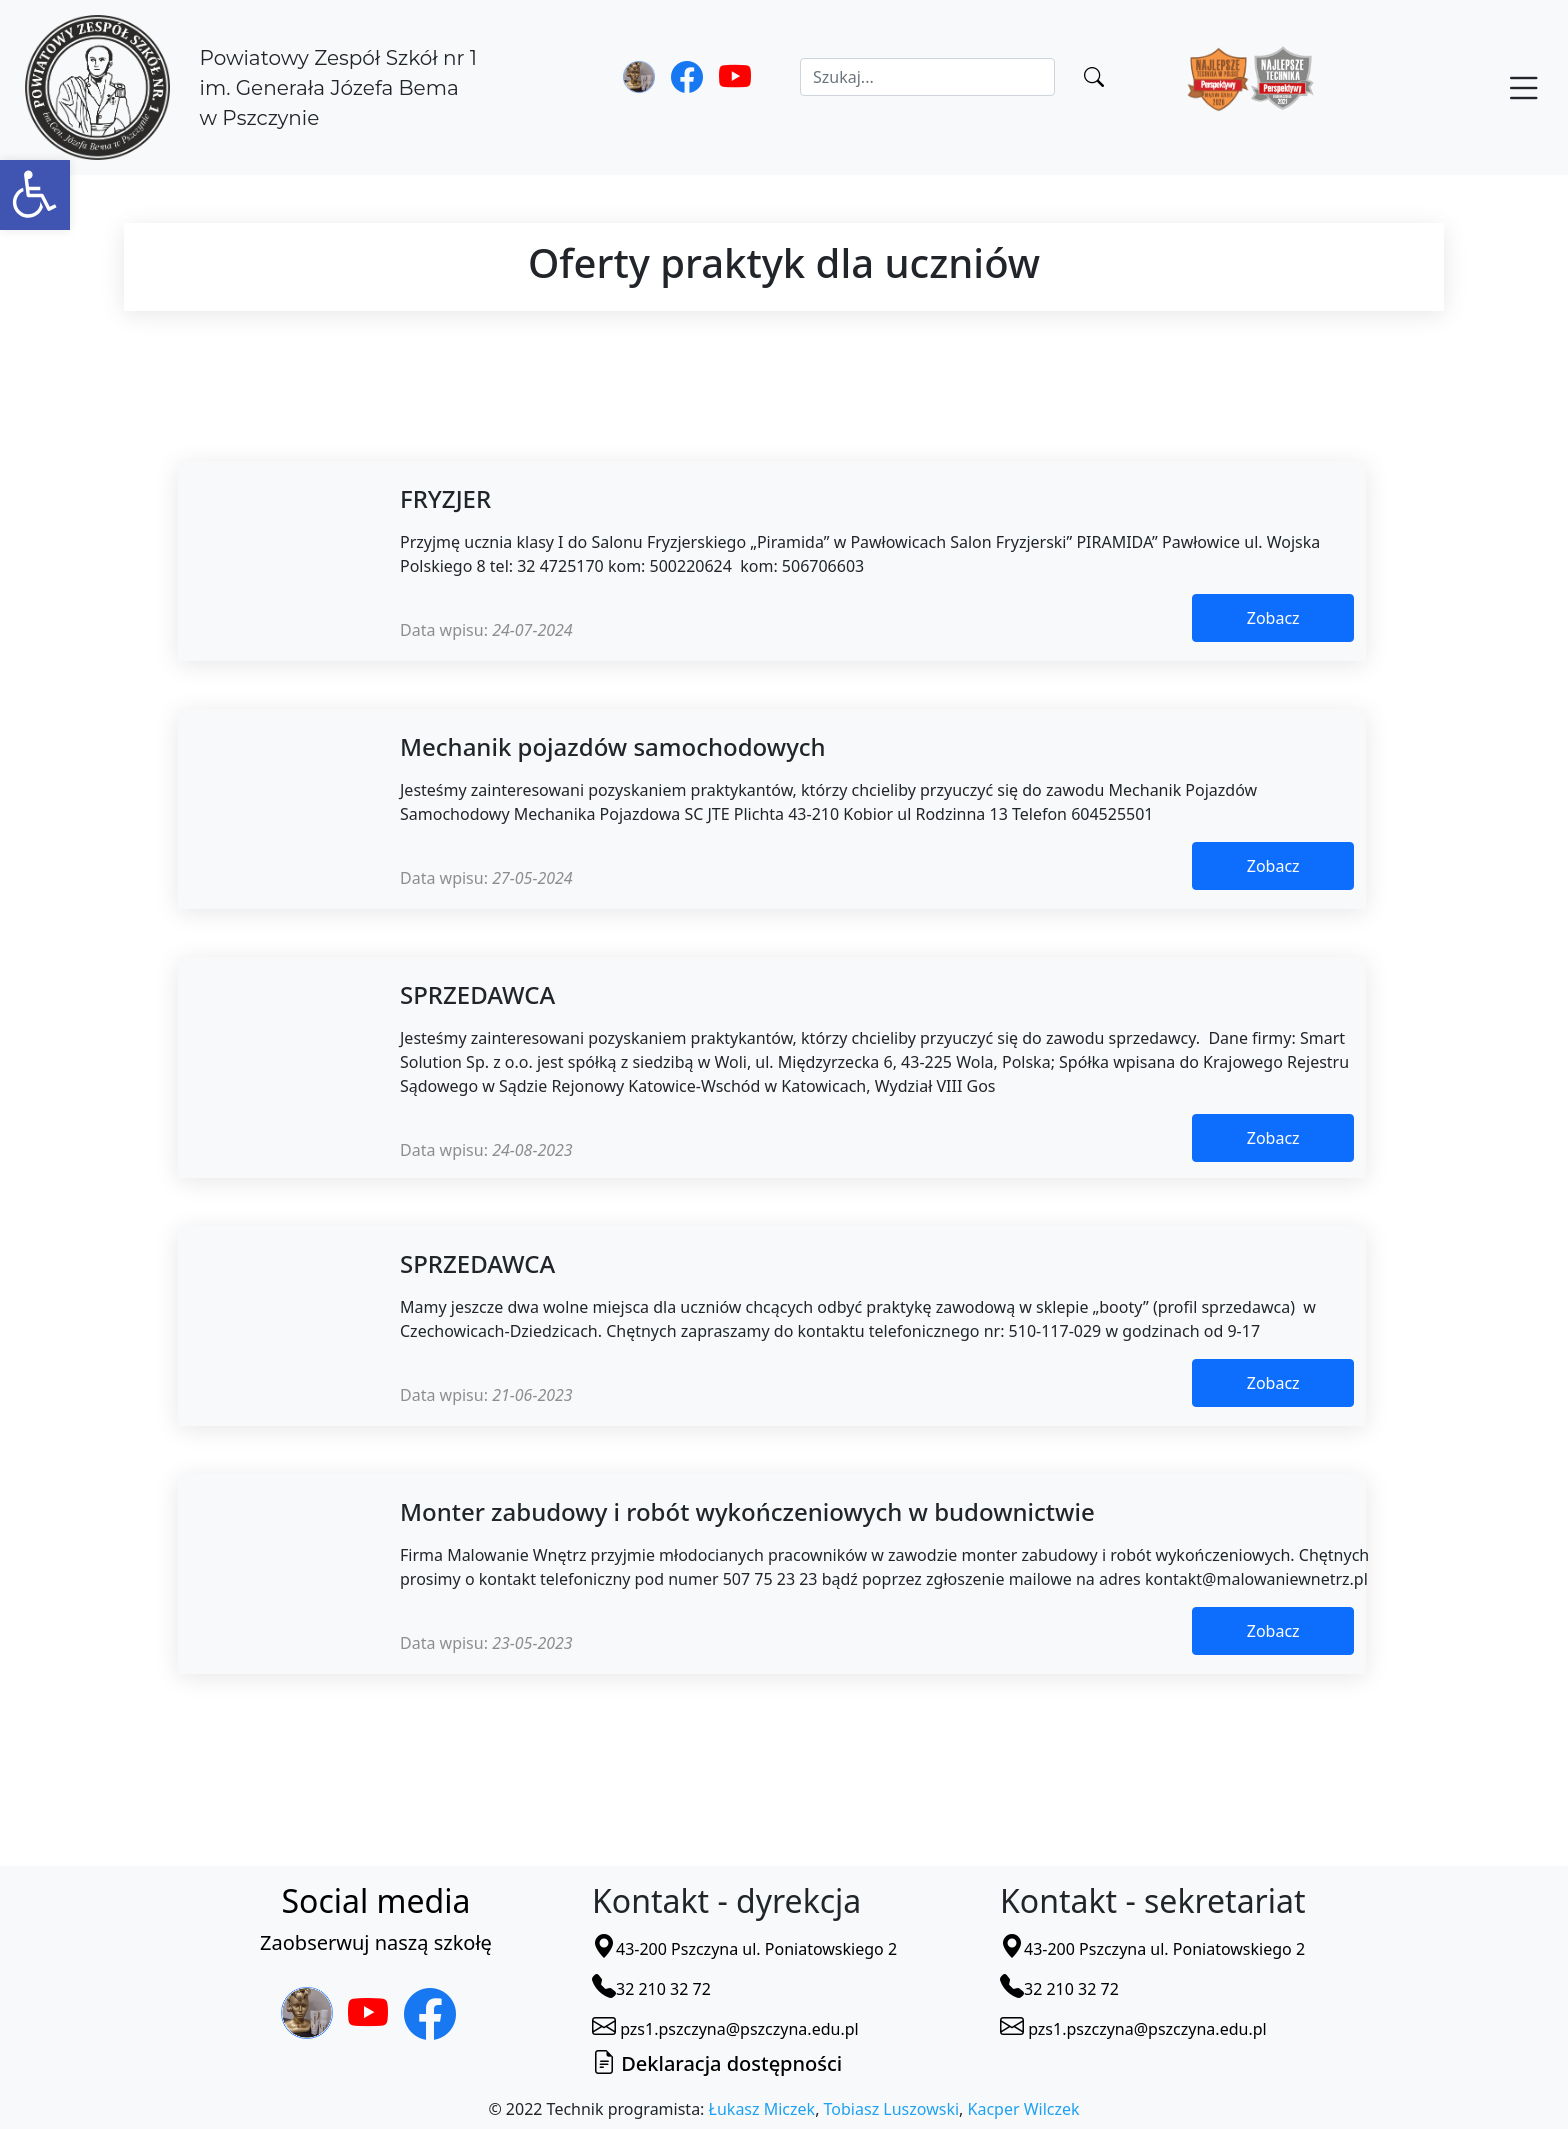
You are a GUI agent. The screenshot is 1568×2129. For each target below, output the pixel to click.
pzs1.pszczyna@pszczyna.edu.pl (725, 2029)
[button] (35, 195)
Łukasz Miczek (762, 2109)
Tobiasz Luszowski (891, 2109)
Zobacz (1273, 618)
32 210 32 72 (651, 1989)
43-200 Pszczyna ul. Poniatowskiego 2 (744, 1949)
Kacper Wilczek (1024, 2109)
